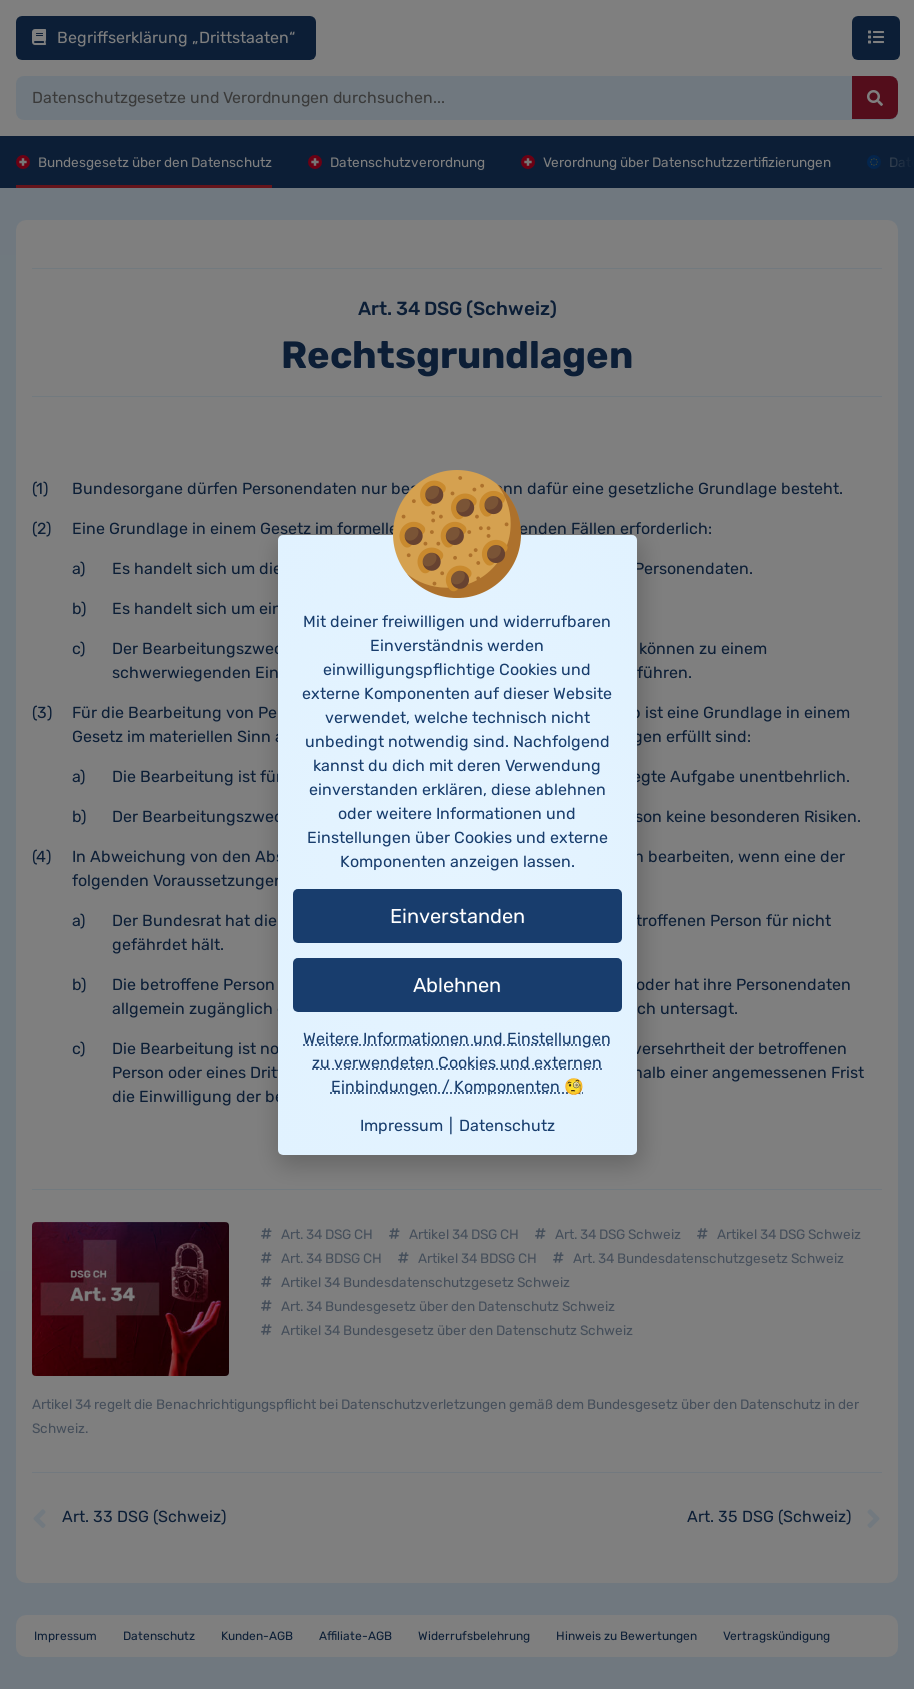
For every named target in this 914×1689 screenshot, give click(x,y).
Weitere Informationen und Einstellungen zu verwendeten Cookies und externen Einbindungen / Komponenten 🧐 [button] (457, 1062)
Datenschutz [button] (507, 1125)
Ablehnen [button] (457, 985)
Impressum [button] (401, 1125)
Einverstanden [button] (457, 916)
